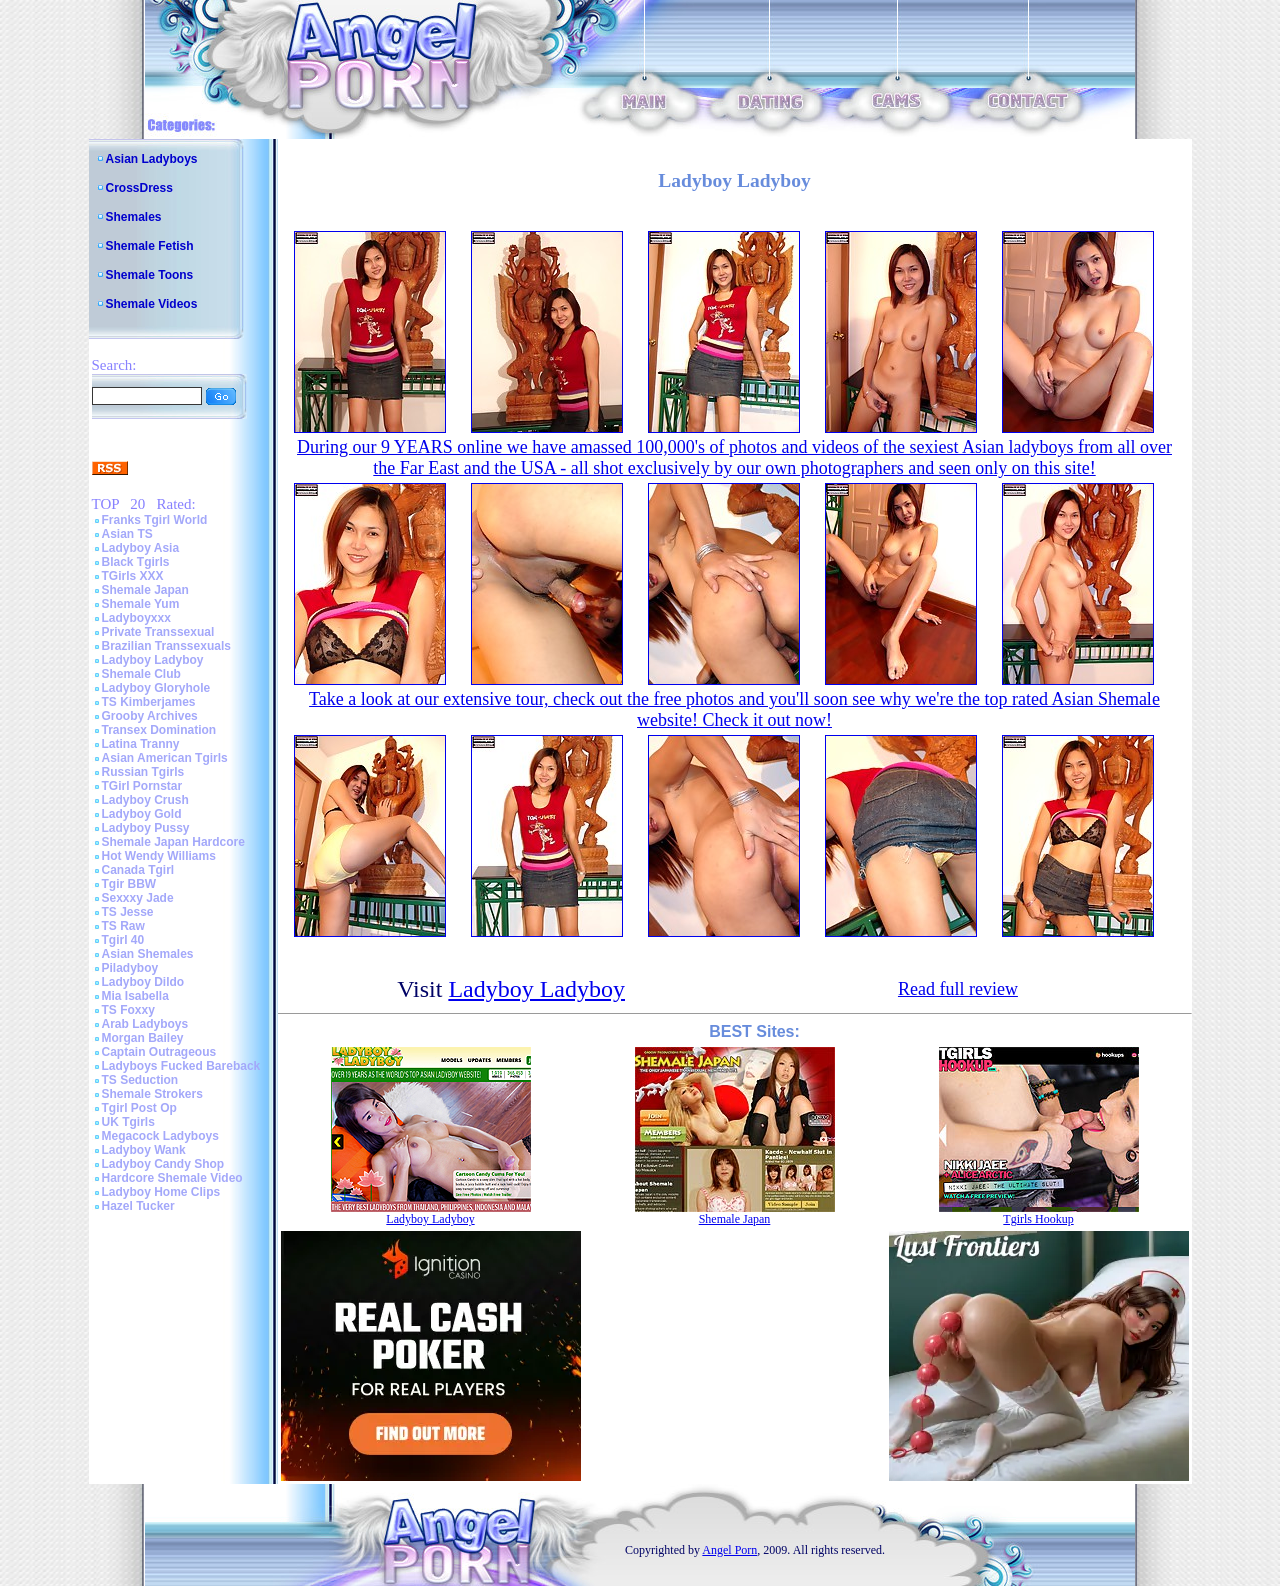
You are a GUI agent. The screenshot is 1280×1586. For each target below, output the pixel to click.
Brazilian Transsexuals (166, 646)
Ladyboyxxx (136, 618)
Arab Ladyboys (145, 1024)
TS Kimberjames (149, 702)
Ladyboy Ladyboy (153, 660)
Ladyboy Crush (145, 800)
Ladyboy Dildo (143, 982)
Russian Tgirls (143, 772)
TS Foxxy (128, 1010)
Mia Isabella (135, 996)
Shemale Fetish (150, 246)
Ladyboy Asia (141, 548)
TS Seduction (140, 1080)
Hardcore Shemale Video (172, 1178)
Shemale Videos (152, 304)
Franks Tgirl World (155, 520)
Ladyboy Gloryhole (156, 688)
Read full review (958, 989)
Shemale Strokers (152, 1094)
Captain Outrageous (159, 1052)
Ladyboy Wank (144, 1150)
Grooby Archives (150, 716)
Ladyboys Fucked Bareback (181, 1066)
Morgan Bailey (143, 1038)
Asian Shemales (148, 954)
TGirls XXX (133, 576)
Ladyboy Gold (142, 814)
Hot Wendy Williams (159, 856)
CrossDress (139, 188)
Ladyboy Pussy (146, 828)
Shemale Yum (141, 604)
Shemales (134, 217)
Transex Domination (159, 730)
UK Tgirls (128, 1122)
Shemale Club (141, 674)
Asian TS (127, 534)
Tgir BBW (129, 884)
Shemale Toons (150, 275)
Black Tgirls (136, 562)
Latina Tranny (141, 744)
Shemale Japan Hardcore (173, 842)
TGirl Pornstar (142, 786)
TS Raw (123, 926)
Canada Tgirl (138, 870)
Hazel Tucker (138, 1206)
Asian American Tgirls (165, 758)
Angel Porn (729, 1550)
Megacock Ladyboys (160, 1136)
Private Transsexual (158, 632)
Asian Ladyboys (152, 159)
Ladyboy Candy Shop (163, 1164)
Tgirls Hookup (1038, 1219)
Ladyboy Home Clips (161, 1192)
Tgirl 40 (123, 940)
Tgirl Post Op (139, 1108)
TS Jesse (128, 912)
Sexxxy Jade (138, 898)
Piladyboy (130, 968)
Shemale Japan (145, 590)
